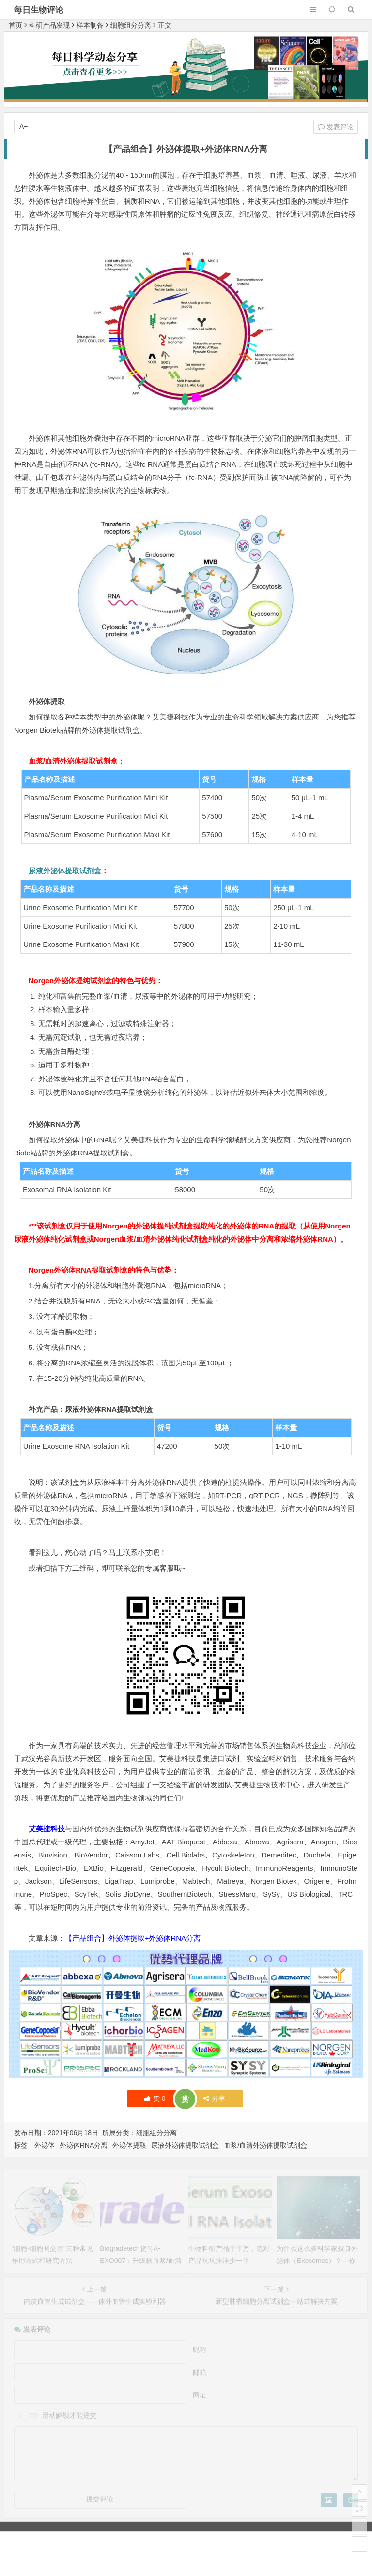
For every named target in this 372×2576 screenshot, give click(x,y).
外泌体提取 (129, 2145)
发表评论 (336, 127)
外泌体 (44, 2145)
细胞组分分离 (130, 25)
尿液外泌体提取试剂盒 (65, 871)
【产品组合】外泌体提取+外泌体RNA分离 (133, 1938)
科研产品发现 (49, 25)
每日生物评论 (38, 10)
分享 (214, 2098)
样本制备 (90, 25)
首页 (15, 25)
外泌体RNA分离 (84, 2145)
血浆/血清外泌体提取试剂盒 (265, 2145)
